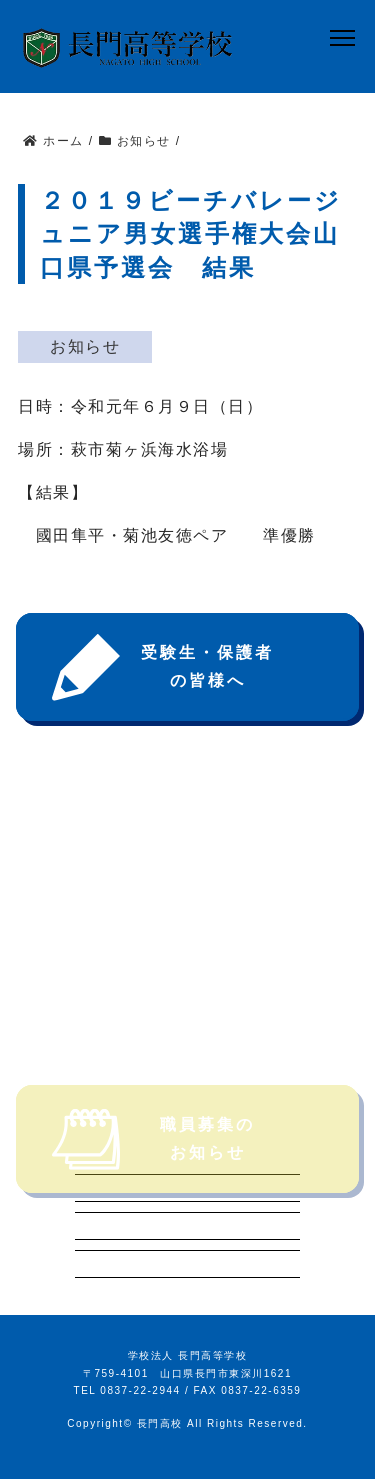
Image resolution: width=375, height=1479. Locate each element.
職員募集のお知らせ (153, 1165)
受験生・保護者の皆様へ (163, 667)
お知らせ (85, 346)
